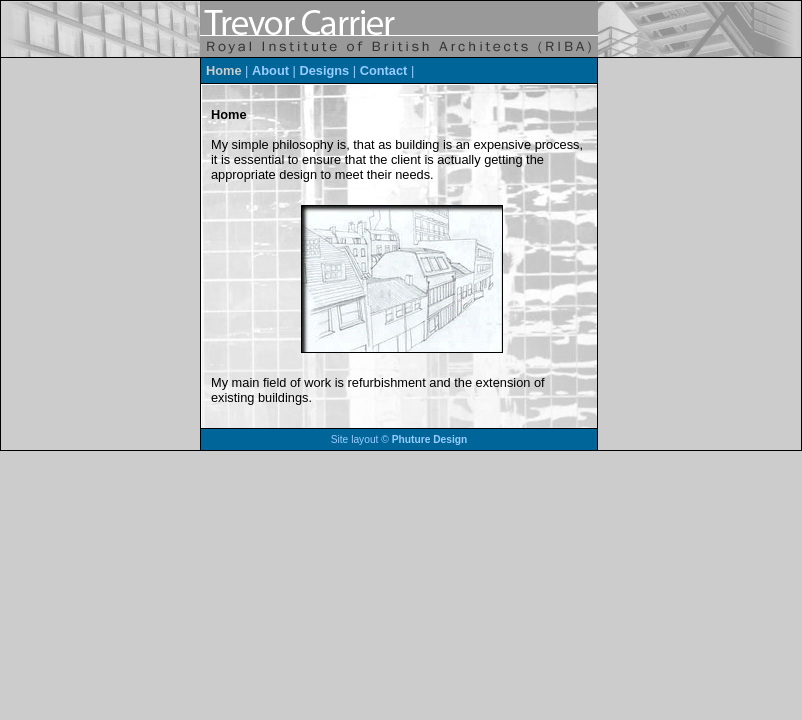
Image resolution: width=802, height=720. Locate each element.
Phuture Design (430, 439)
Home (224, 70)
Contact (384, 70)
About (270, 70)
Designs (324, 70)
